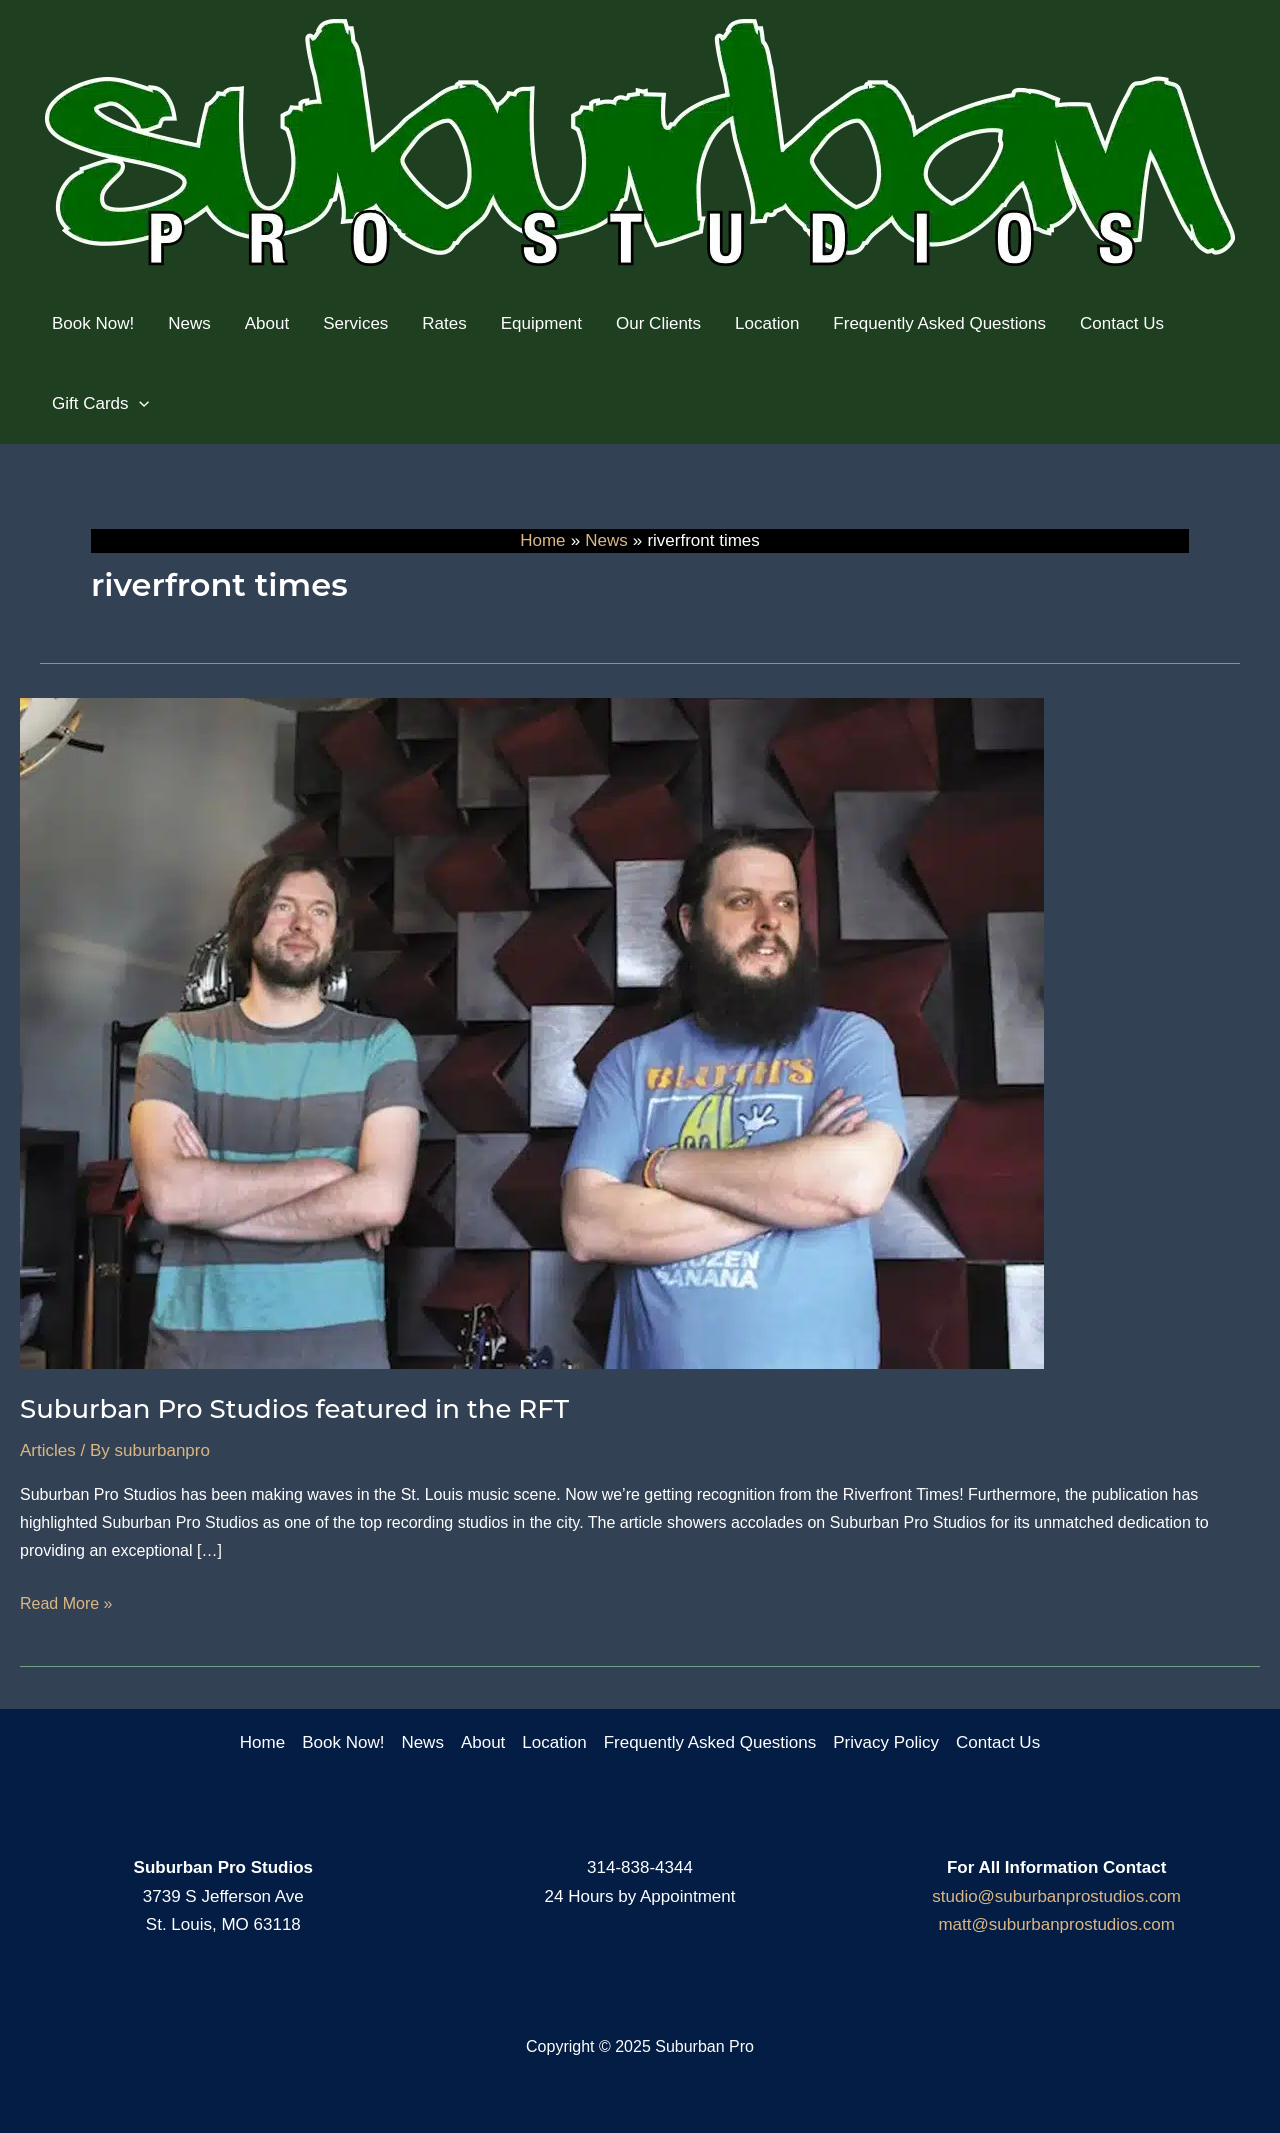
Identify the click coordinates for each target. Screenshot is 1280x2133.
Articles (48, 1450)
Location (554, 1742)
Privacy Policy (886, 1742)
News (422, 1742)
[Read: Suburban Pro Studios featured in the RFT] (532, 1032)
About (483, 1742)
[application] (139, 404)
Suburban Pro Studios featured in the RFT (294, 1409)
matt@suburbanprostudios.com (1056, 1924)
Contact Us (998, 1742)
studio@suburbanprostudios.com (1056, 1896)
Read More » (66, 1604)
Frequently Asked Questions (710, 1742)
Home (262, 1742)
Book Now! (343, 1742)
